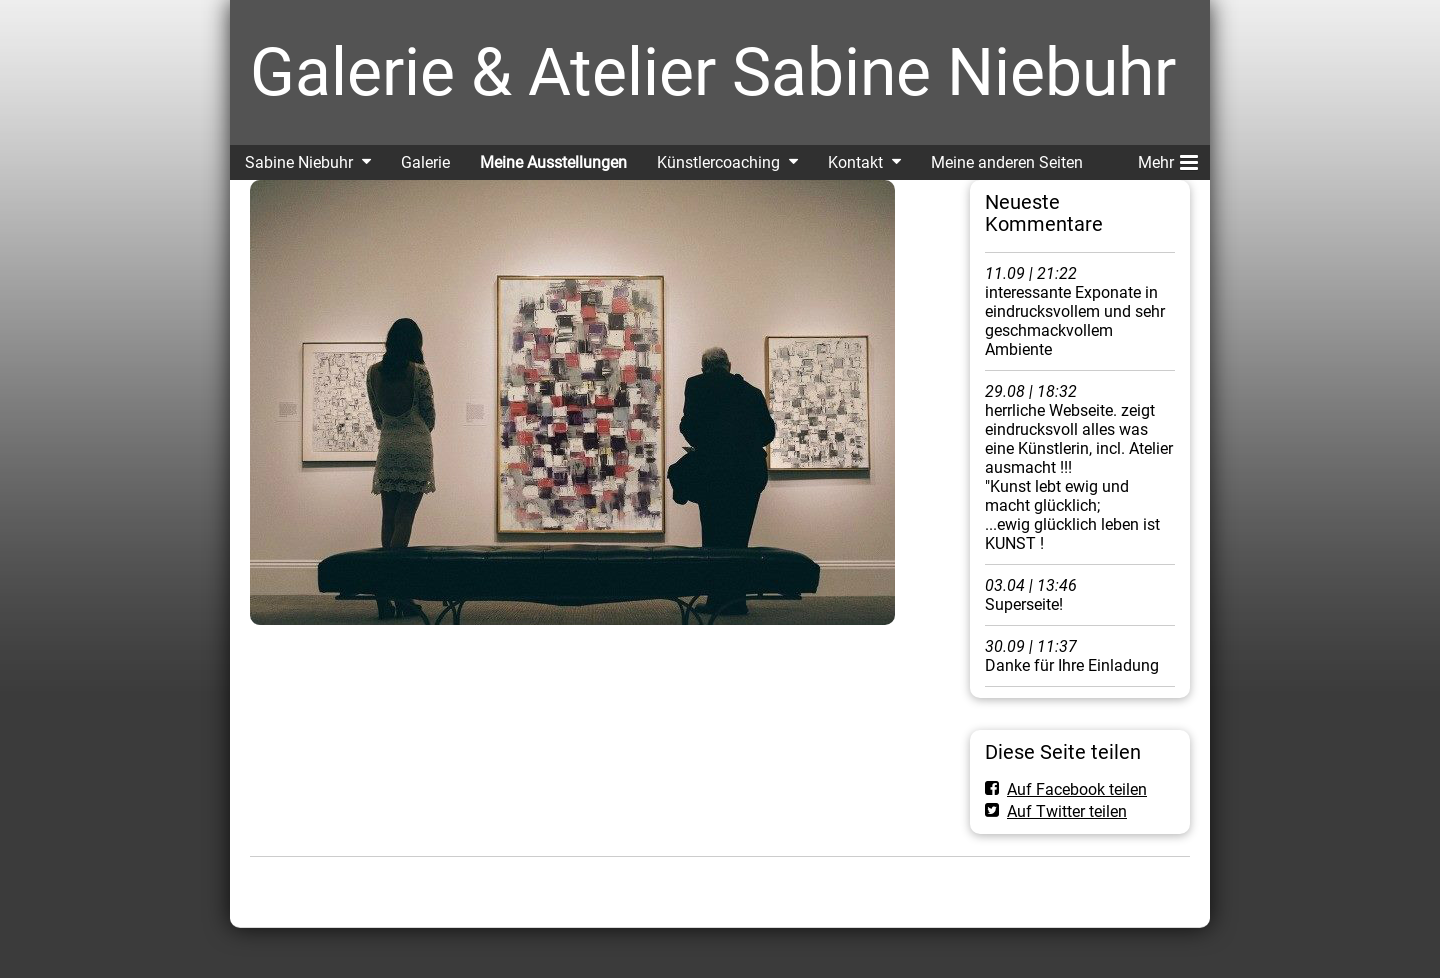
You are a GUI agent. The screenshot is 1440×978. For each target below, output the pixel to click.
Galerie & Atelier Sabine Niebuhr (713, 72)
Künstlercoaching (718, 162)
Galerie (425, 162)
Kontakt (855, 162)
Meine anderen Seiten (1007, 162)
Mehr (1168, 159)
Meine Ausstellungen (553, 162)
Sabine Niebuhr (299, 162)
